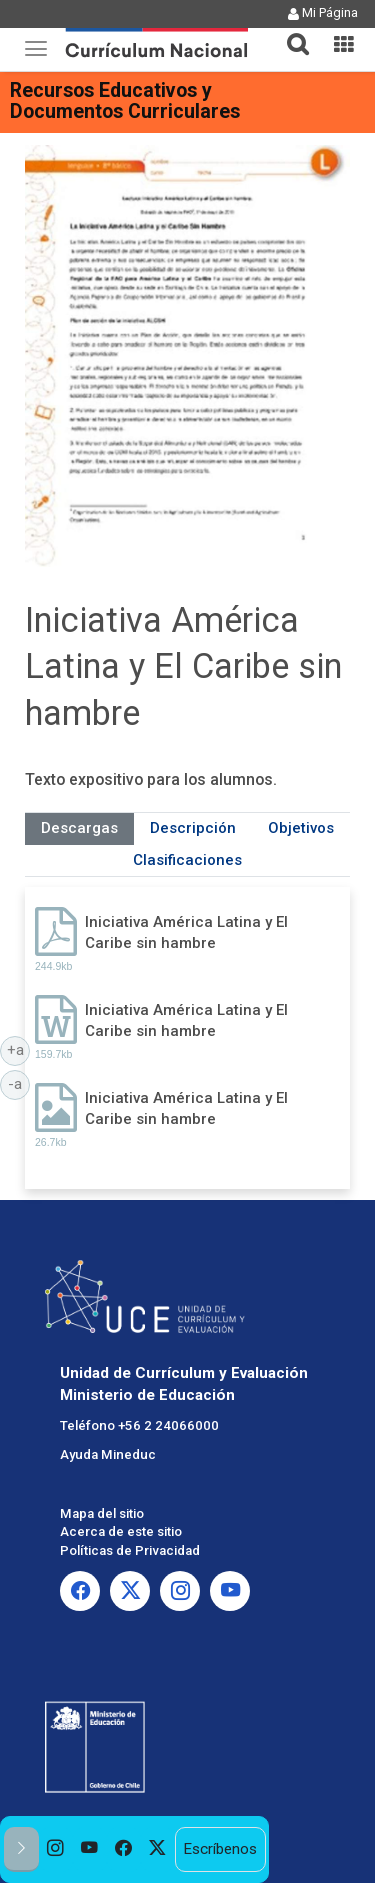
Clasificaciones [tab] (187, 860)
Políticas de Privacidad (130, 1550)
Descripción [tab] (193, 828)
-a (19, 1083)
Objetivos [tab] (301, 828)
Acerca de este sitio (121, 1531)
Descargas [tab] (79, 828)
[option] (56, 1849)
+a (19, 1049)
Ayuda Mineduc (108, 1454)
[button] (290, 32)
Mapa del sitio (102, 1513)
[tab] (290, 32)
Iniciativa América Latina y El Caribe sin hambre (186, 932)
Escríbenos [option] (220, 1849)
